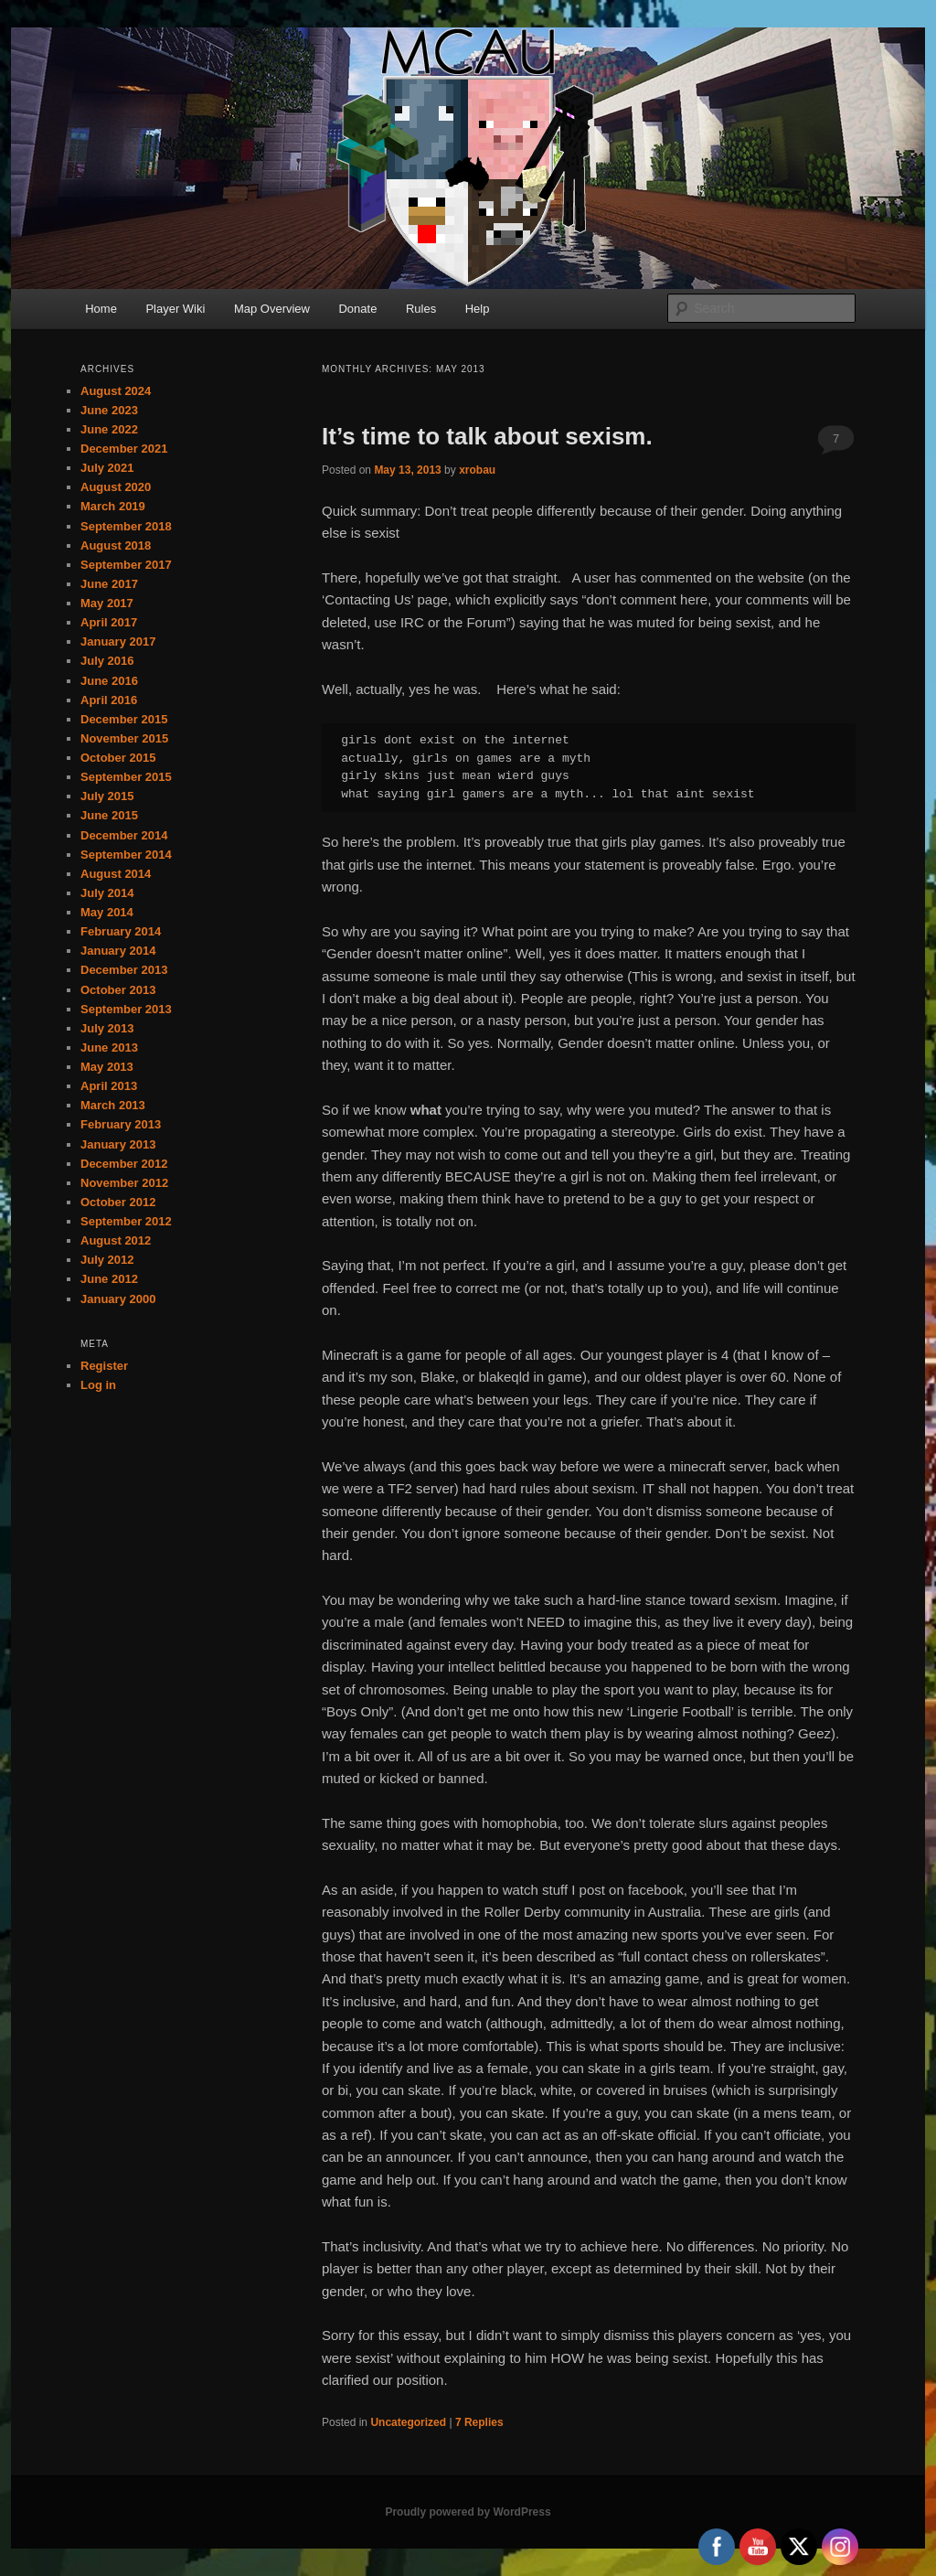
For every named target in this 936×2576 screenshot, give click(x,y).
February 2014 (120, 931)
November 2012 (124, 1183)
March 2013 (112, 1105)
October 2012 (117, 1202)
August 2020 (115, 487)
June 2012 (109, 1279)
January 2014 (117, 950)
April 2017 (108, 622)
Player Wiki (175, 308)
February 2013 (120, 1124)
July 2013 (107, 1028)
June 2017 (109, 584)
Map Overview (272, 308)
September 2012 (126, 1221)
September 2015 (126, 777)
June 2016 (109, 681)
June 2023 (109, 410)
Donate (357, 308)
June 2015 (109, 815)
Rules (421, 308)
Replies (479, 2422)
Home (101, 308)
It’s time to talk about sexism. (487, 436)
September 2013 (126, 1009)
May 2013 (106, 1067)
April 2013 (108, 1086)
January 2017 (117, 641)
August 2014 (115, 874)
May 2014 (106, 912)
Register (104, 1366)
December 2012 (123, 1163)
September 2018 (126, 526)
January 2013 (117, 1144)
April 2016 (108, 700)
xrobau (477, 470)
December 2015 (123, 719)
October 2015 (117, 757)
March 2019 (112, 506)
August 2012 (115, 1240)
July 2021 (107, 468)
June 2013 (109, 1047)
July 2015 (107, 796)
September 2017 (126, 565)
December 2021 (123, 448)
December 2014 (123, 835)
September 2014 (126, 854)
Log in (98, 1385)
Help (477, 308)
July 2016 (107, 661)
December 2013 (123, 970)
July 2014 (107, 893)
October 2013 (117, 990)
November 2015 (124, 738)
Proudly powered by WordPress (467, 2512)
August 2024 (115, 391)
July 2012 (107, 1260)
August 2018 (115, 545)
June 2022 (109, 429)
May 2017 (106, 603)
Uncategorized (408, 2422)
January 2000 (117, 1299)
